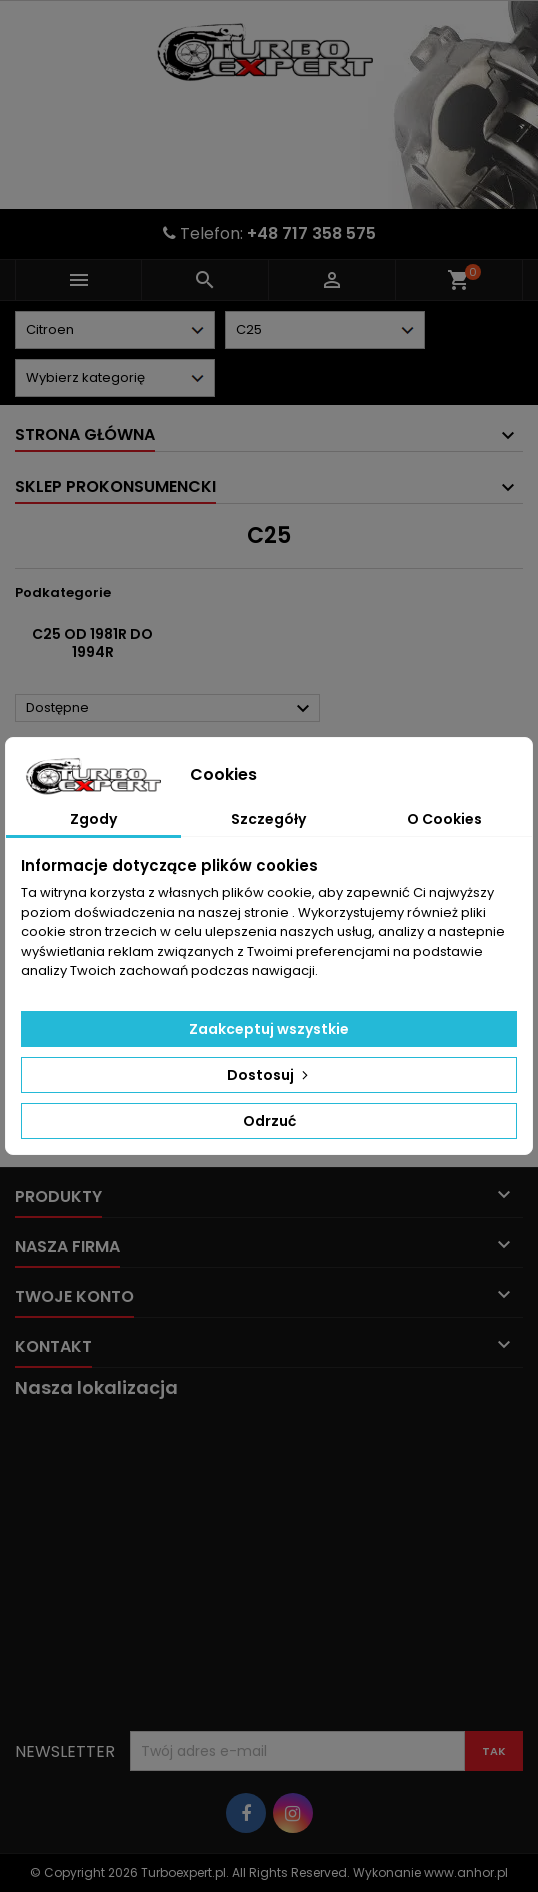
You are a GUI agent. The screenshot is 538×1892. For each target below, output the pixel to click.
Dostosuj (269, 1075)
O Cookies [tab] (444, 819)
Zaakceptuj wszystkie (269, 1029)
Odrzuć (269, 1121)
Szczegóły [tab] (268, 819)
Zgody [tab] (93, 819)
